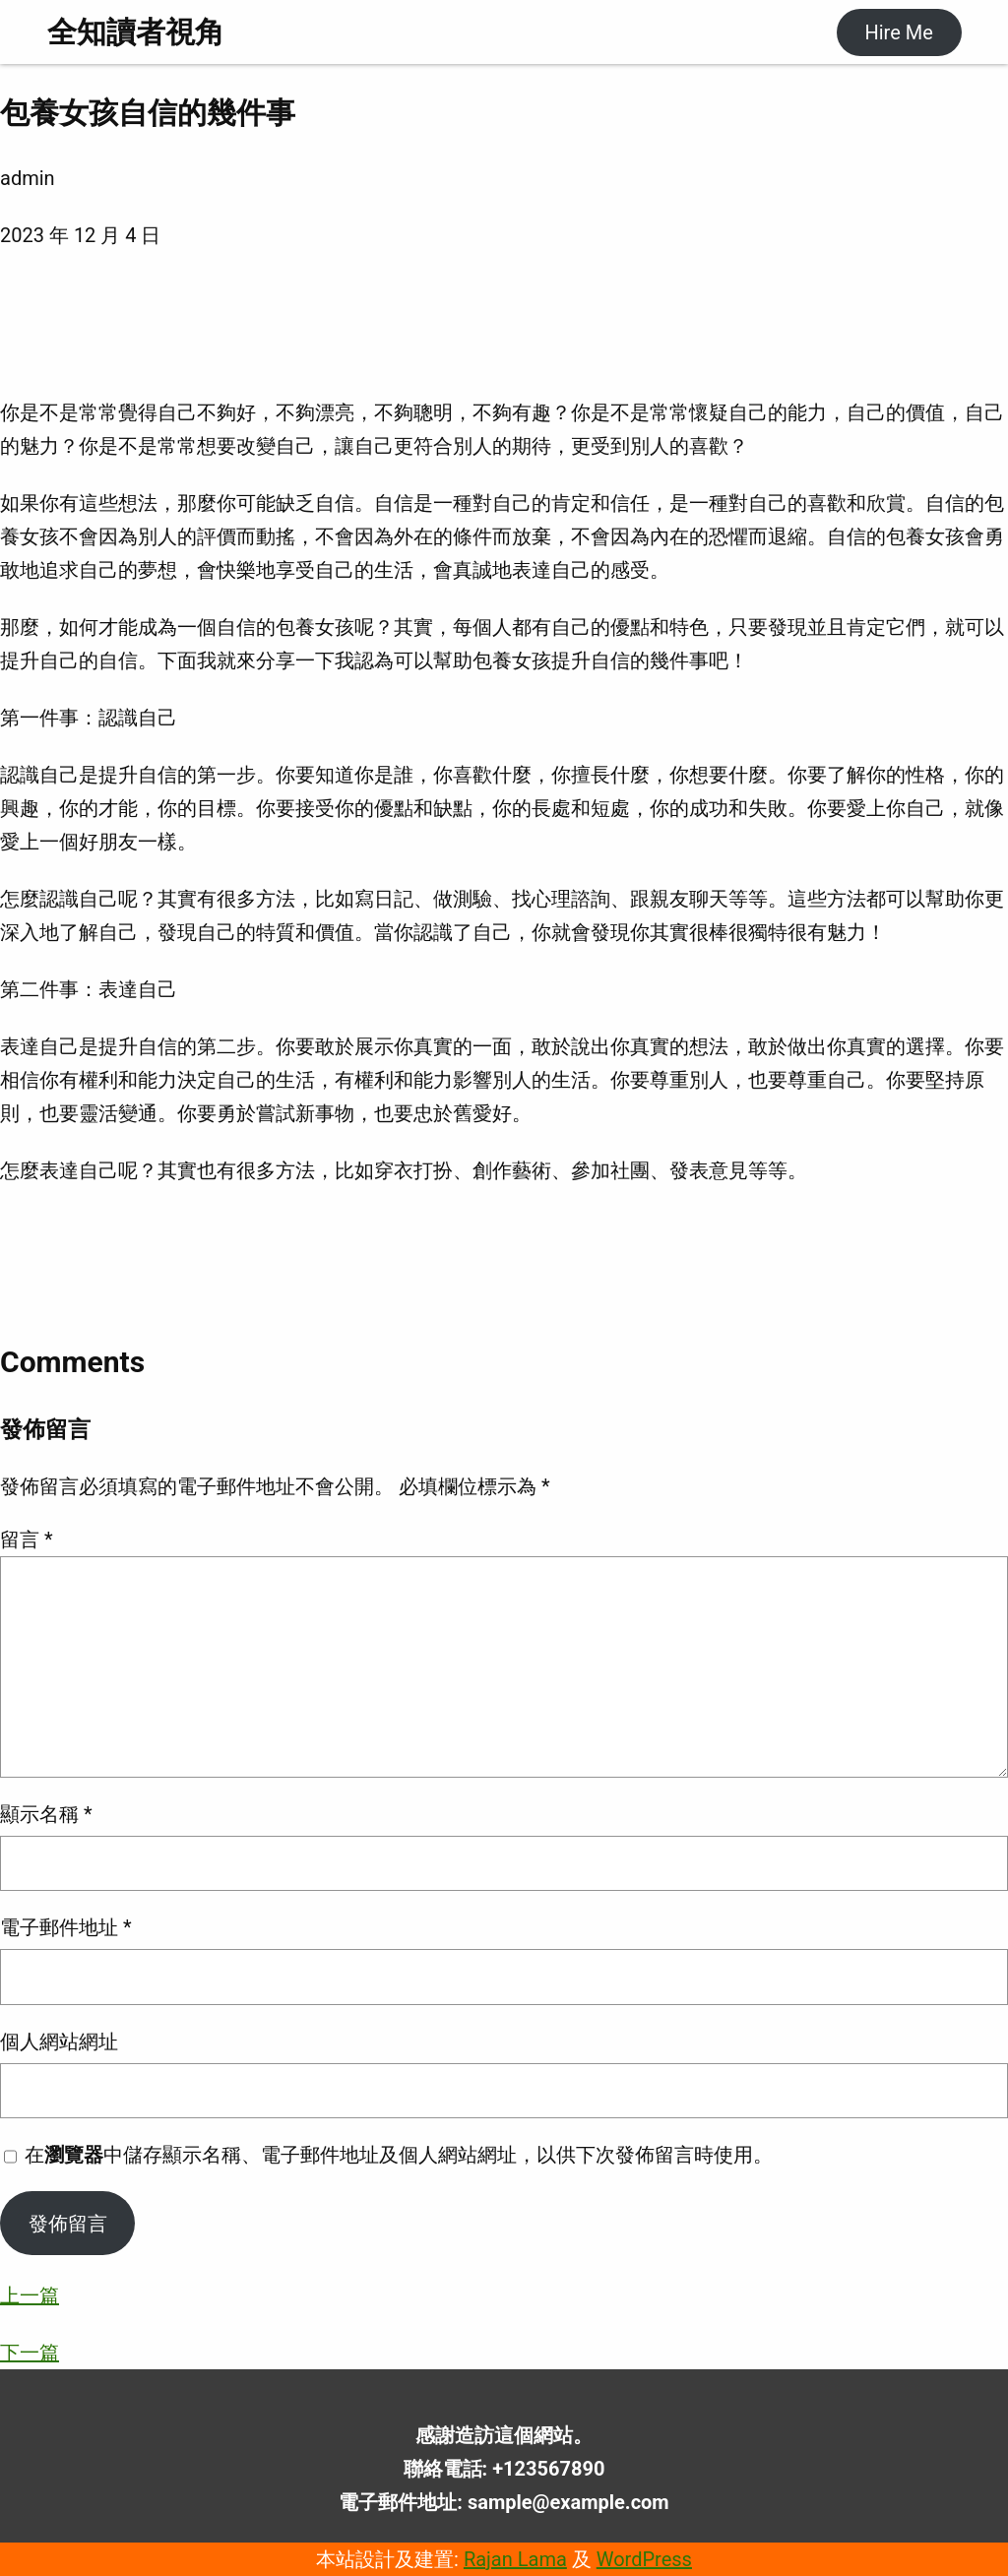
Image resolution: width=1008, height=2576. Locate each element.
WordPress (644, 2559)
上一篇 (29, 2295)
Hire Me (898, 32)
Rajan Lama (515, 2559)
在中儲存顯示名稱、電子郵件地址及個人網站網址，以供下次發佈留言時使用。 (399, 2155)
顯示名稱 (46, 1814)
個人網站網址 (59, 2041)
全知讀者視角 (135, 32)
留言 (26, 1539)
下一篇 (29, 2352)
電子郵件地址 (66, 1927)
